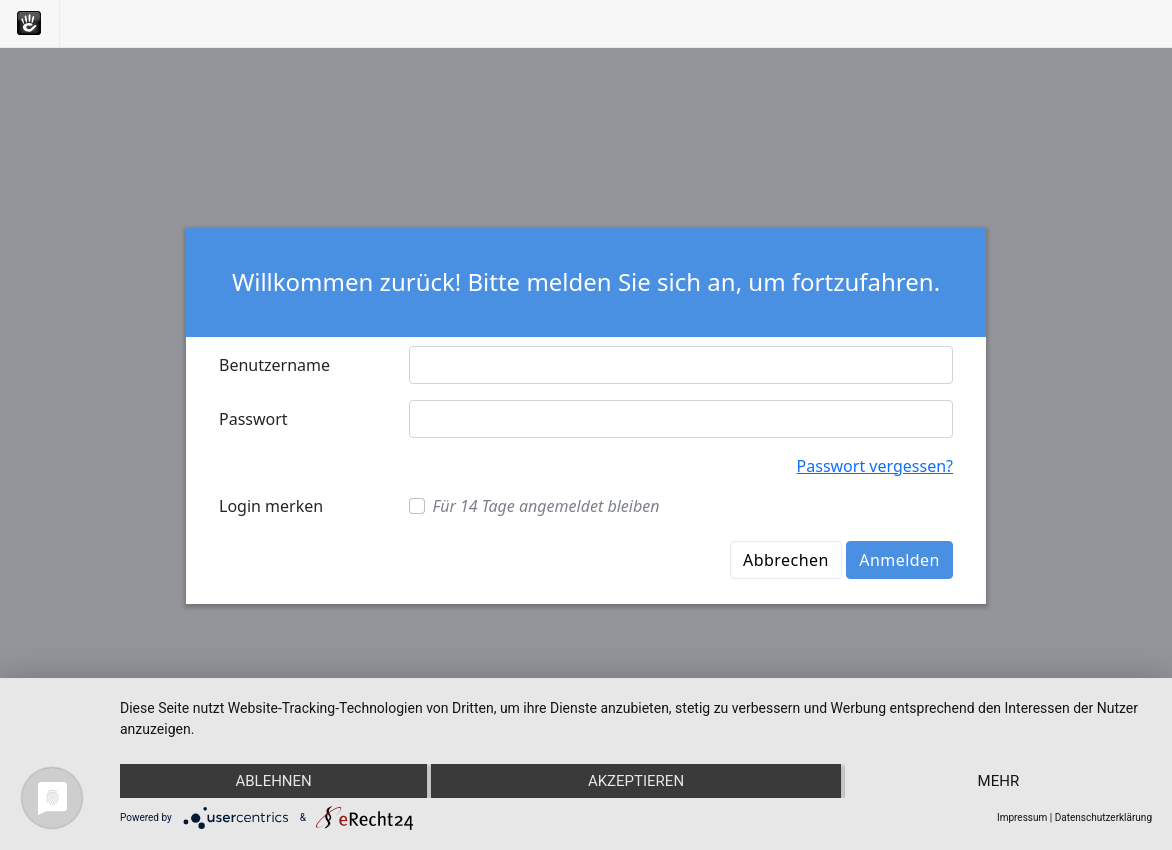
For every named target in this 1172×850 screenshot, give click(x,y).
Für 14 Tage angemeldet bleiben (546, 506)
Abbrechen (786, 560)
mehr (999, 781)
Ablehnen (273, 781)
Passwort (253, 419)
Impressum (1022, 817)
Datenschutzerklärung (1103, 817)
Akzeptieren (636, 781)
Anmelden (899, 560)
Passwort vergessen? (875, 466)
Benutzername (274, 365)
